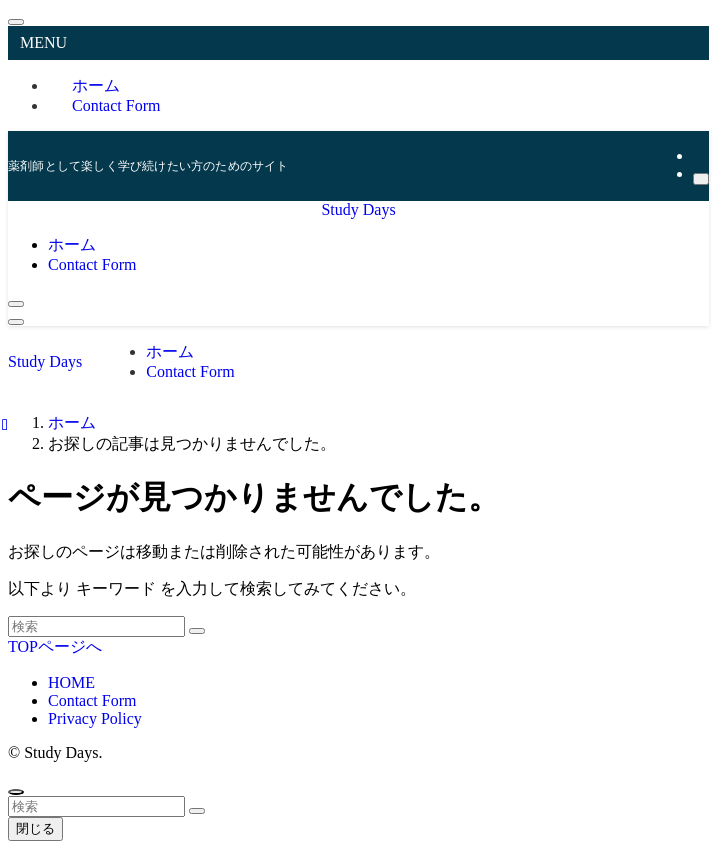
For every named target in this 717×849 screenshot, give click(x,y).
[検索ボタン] (16, 304)
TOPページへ (55, 646)
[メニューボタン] (16, 322)
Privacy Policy (95, 718)
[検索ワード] (96, 626)
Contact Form (116, 105)
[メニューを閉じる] (16, 22)
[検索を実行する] (197, 631)
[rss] (699, 155)
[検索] (701, 179)
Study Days (358, 209)
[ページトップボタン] (16, 792)
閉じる (35, 828)
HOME (71, 682)
